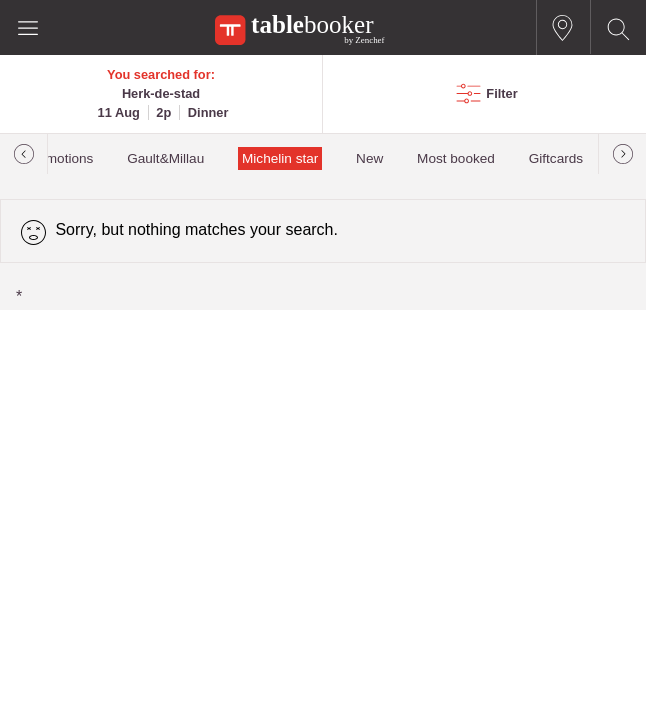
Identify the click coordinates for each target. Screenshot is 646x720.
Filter (501, 93)
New (369, 158)
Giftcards (556, 158)
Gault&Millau (165, 158)
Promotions (59, 158)
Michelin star (280, 158)
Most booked (456, 158)
